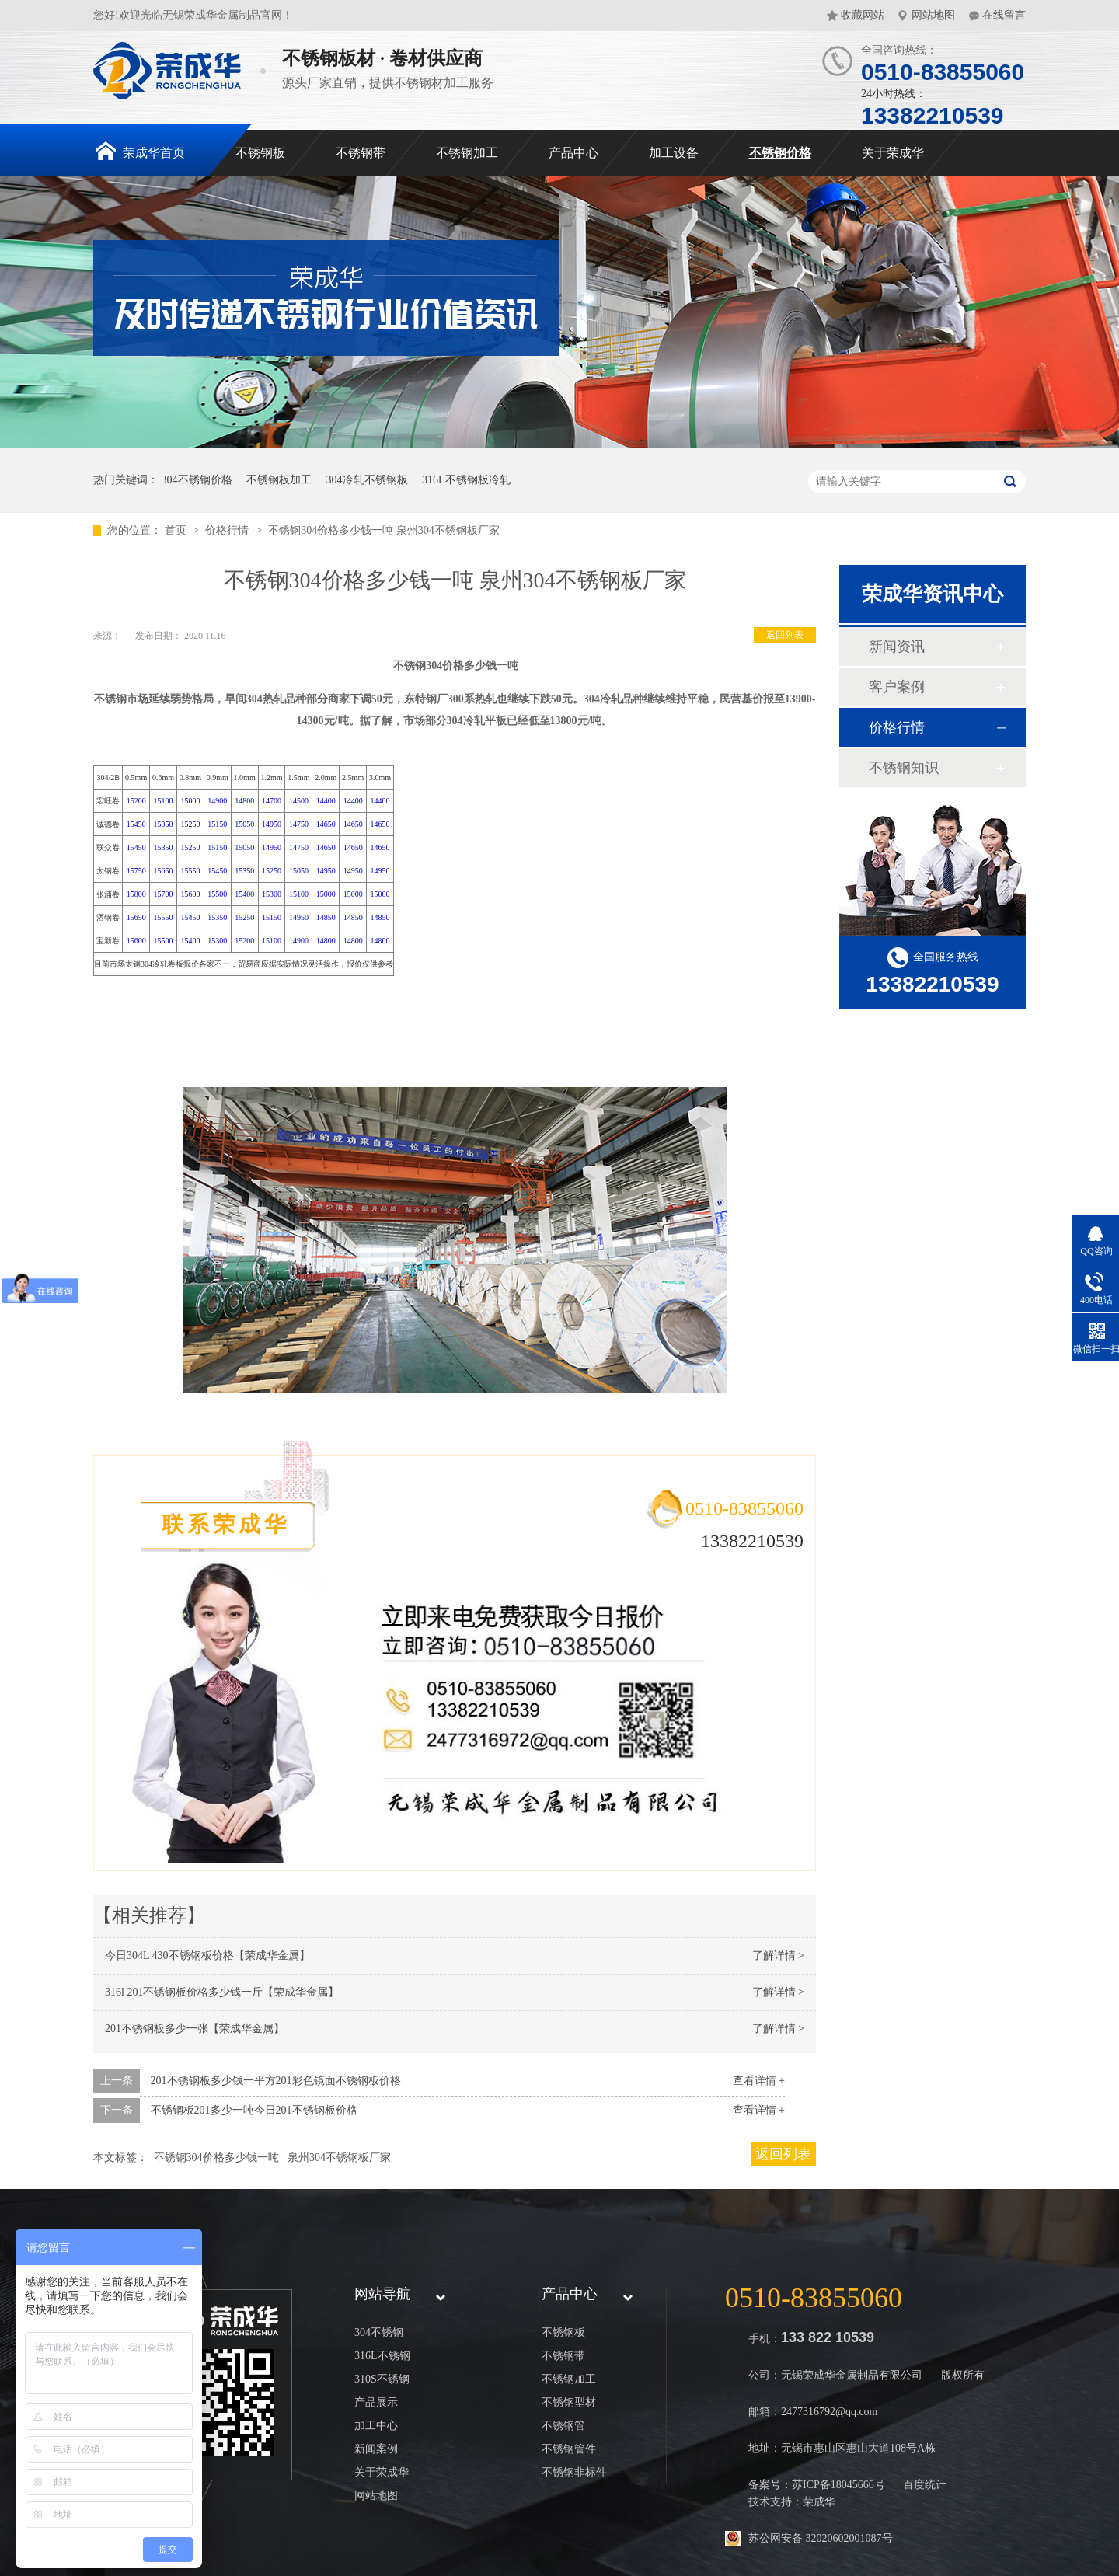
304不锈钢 (378, 2332)
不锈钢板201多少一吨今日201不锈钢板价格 (254, 2110)
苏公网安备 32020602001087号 (820, 2538)
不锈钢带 (360, 152)
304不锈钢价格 (197, 480)
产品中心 (573, 152)
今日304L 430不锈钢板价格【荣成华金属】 (207, 1955)
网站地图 (933, 15)
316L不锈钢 (382, 2356)
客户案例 (897, 687)
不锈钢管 (563, 2425)
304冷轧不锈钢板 (367, 480)
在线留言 (1004, 15)
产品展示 (376, 2402)
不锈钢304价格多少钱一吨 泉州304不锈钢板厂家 (384, 530)
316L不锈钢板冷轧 (466, 480)
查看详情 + (759, 2080)
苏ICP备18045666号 (838, 2485)
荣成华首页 (140, 150)
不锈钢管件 (569, 2449)
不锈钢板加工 (279, 480)
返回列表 (785, 634)
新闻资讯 (897, 646)
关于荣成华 (893, 152)
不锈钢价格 (780, 152)
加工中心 (376, 2425)
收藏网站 (862, 15)
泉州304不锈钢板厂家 (339, 2157)
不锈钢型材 (569, 2402)
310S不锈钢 (382, 2379)
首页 (177, 530)
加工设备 (674, 152)
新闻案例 (376, 2449)
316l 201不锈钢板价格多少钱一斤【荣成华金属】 (222, 1992)
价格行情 (228, 530)
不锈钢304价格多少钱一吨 (216, 2157)
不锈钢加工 (467, 152)
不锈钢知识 (904, 768)
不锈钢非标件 (574, 2472)
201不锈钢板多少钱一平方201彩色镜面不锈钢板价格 (276, 2080)
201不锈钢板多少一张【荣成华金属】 (194, 2028)
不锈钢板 (260, 152)
